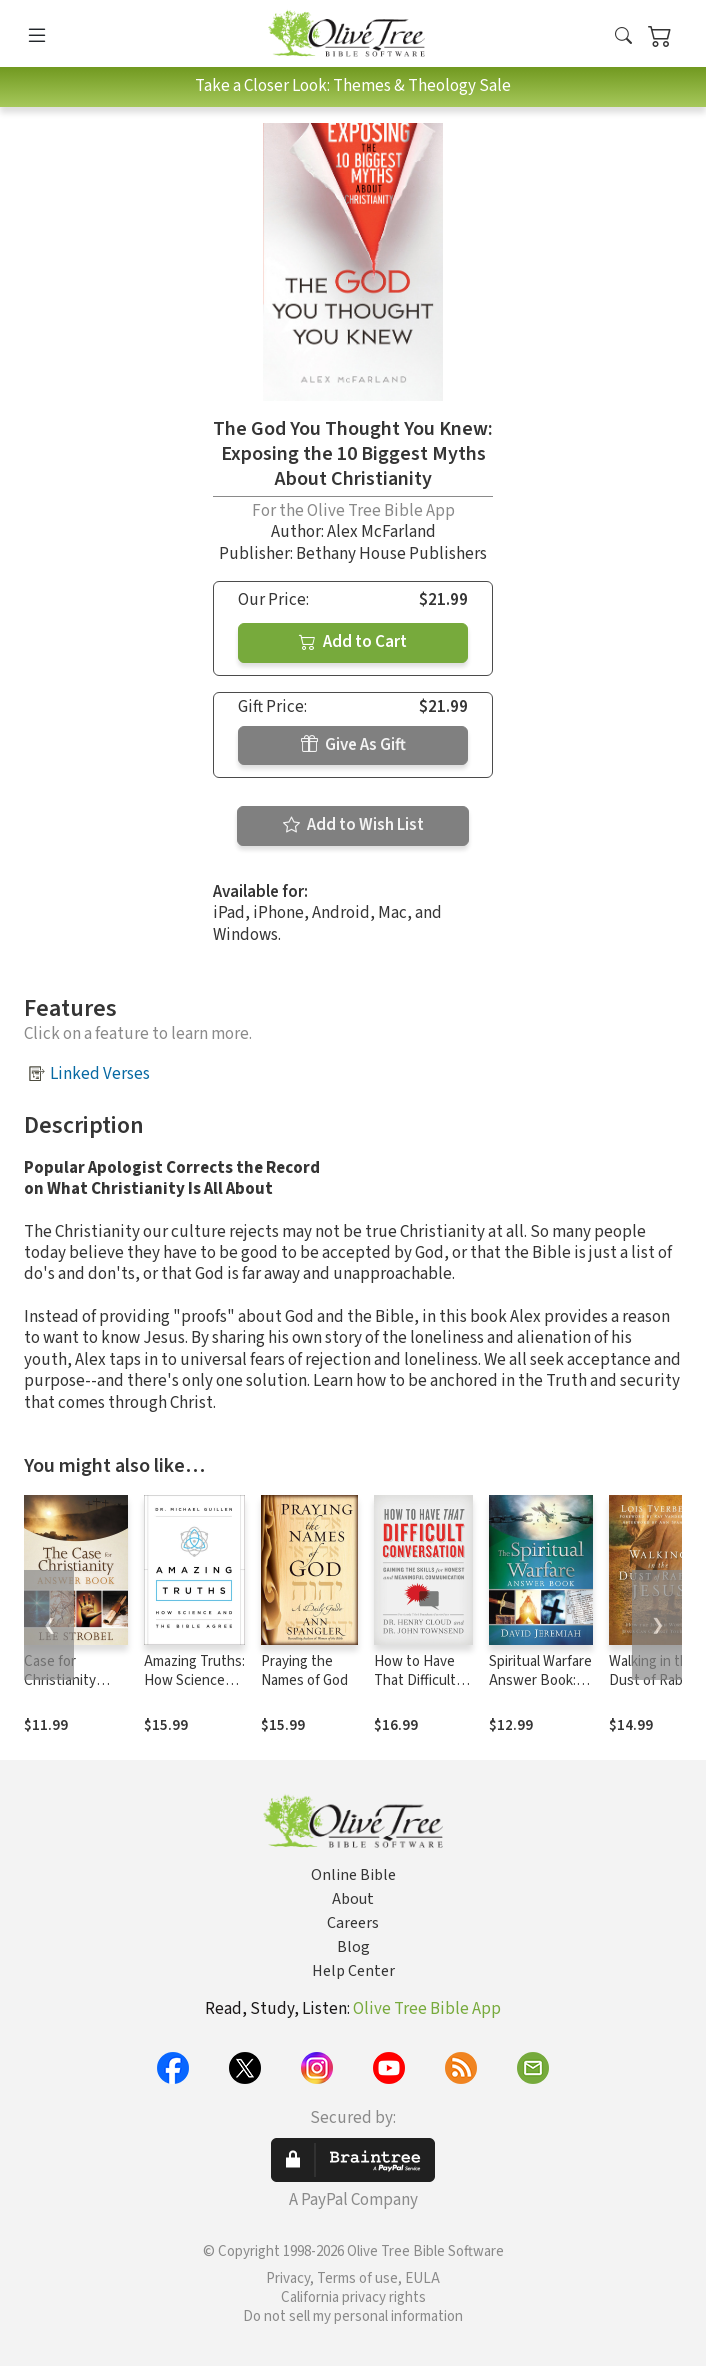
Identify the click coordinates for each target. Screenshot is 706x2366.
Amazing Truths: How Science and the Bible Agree (194, 1690)
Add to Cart (353, 642)
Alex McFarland (381, 532)
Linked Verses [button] (100, 1074)
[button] (623, 37)
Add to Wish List (353, 825)
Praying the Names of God (304, 1671)
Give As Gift (353, 745)
